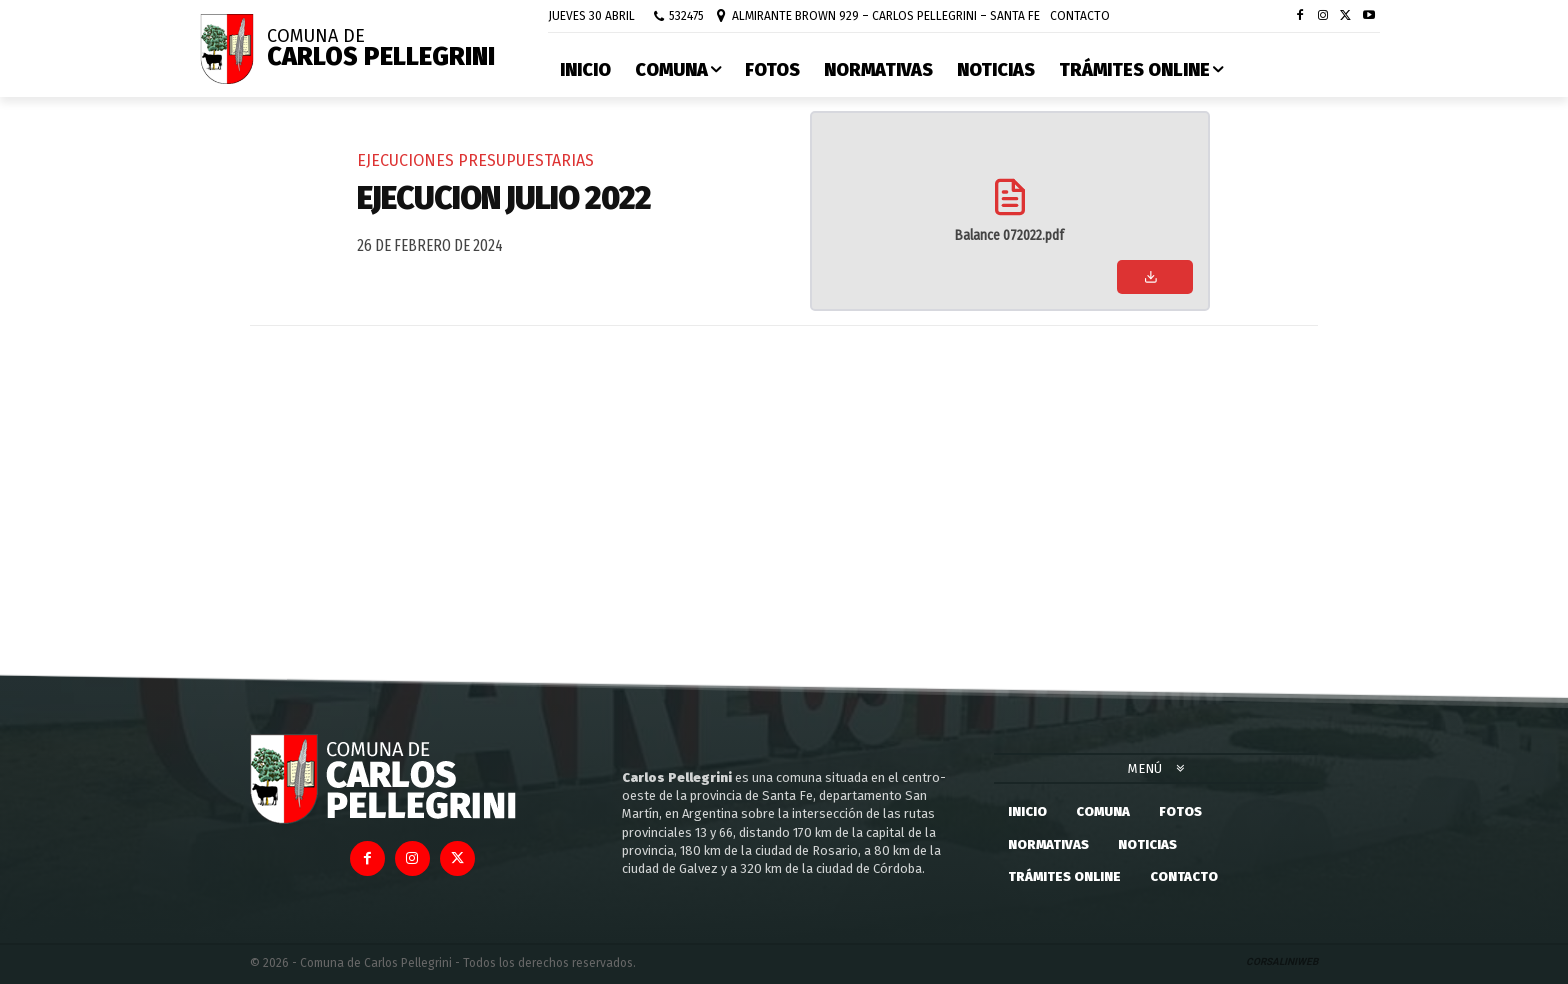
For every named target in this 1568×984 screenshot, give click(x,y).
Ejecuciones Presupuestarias (475, 160)
